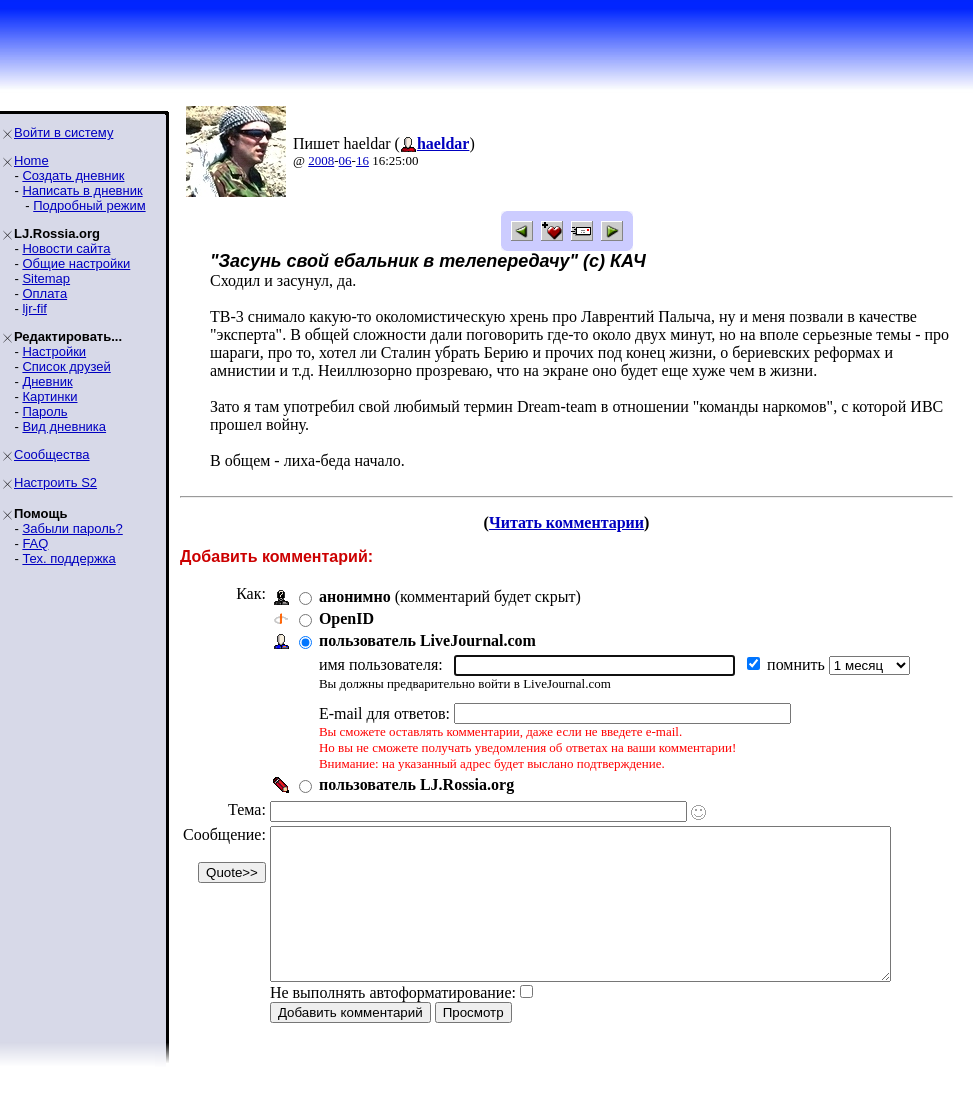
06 (345, 160)
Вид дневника (64, 426)
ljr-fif (34, 308)
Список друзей (66, 366)
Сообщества (52, 454)
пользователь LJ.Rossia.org (416, 784)
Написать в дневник (82, 190)
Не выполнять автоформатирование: (393, 1022)
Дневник (47, 381)
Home (31, 160)
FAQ (35, 543)
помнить (798, 664)
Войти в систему (63, 132)
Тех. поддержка (68, 558)
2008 (321, 160)
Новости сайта (66, 248)
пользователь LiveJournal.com (427, 640)
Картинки (49, 396)
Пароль (44, 411)
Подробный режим (89, 205)
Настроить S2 (55, 482)
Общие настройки (76, 263)
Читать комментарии (574, 522)
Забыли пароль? (72, 528)
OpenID (346, 618)
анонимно (355, 596)
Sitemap (46, 278)
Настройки (54, 351)
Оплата (44, 293)
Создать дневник (73, 175)
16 (362, 160)
